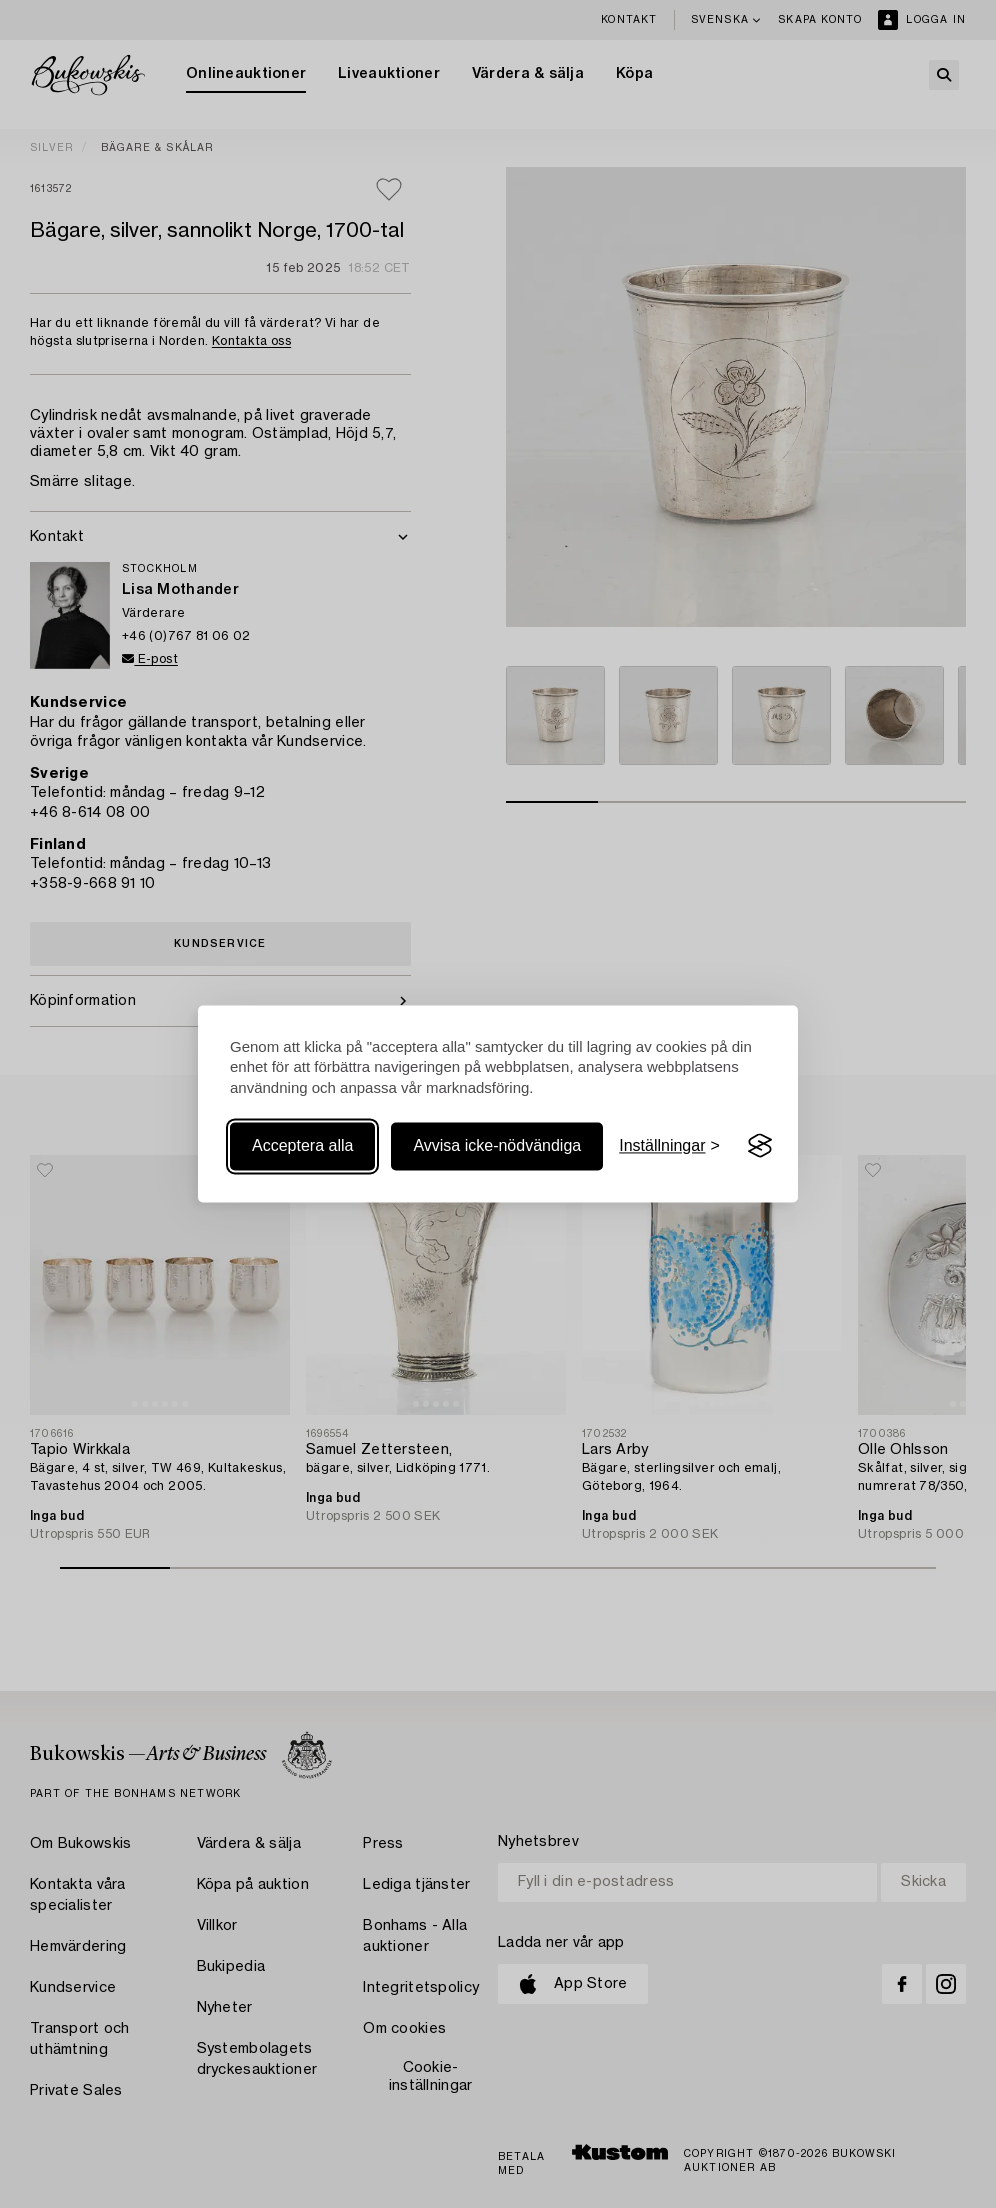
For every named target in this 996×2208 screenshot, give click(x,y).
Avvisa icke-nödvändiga (497, 1145)
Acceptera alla (302, 1145)
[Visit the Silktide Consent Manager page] (760, 1146)
